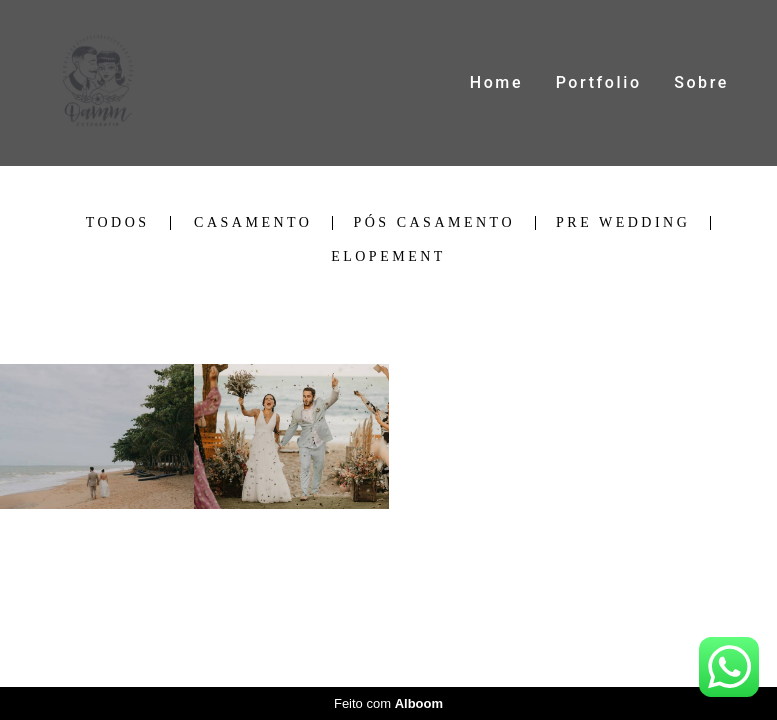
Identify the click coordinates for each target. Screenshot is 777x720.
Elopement (388, 257)
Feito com (388, 703)
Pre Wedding (623, 223)
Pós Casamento (434, 223)
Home (496, 82)
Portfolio (599, 82)
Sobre (701, 82)
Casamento (253, 223)
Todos (118, 223)
